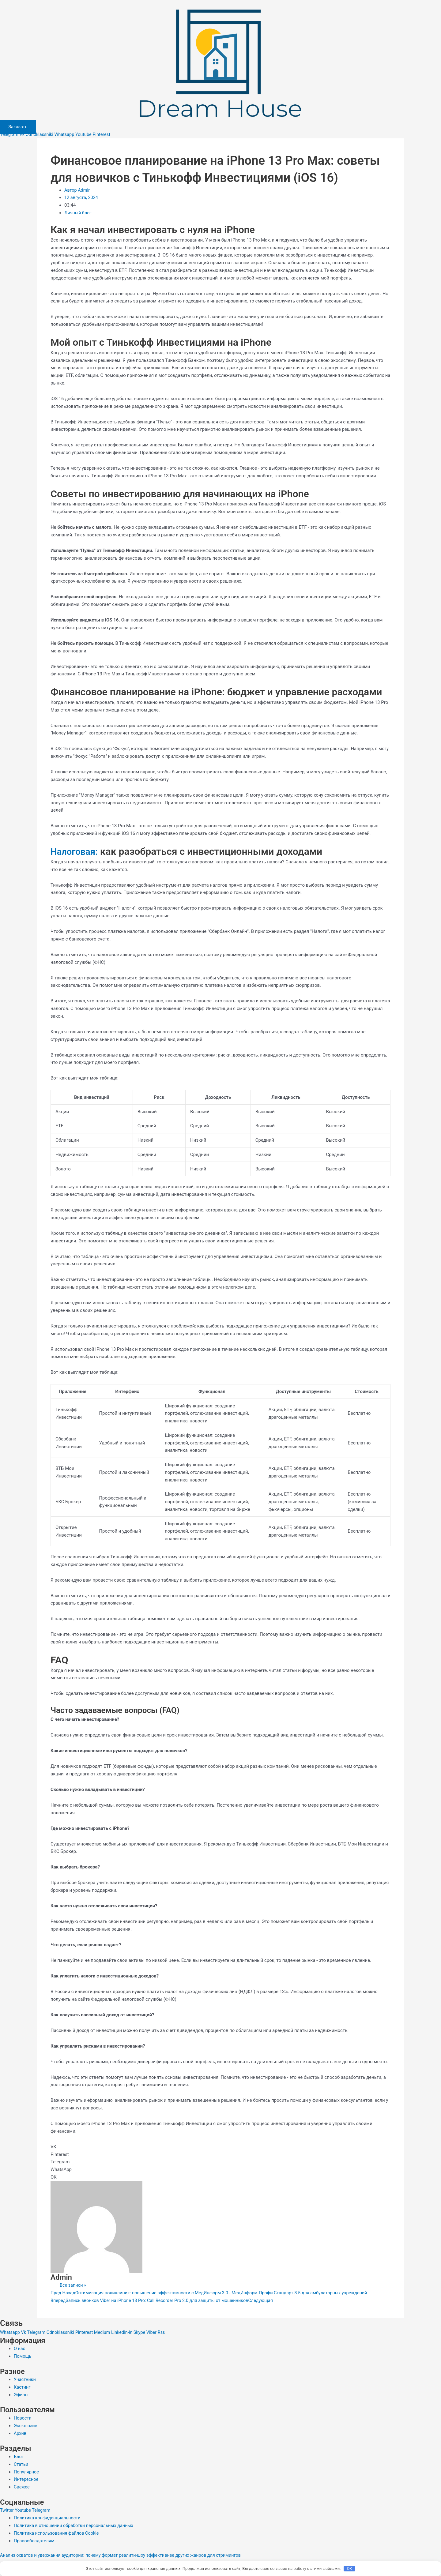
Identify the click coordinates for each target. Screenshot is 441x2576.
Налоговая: (76, 851)
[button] (220, 2147)
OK (349, 2568)
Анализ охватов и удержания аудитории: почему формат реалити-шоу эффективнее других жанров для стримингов (125, 2554)
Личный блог (78, 213)
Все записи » (73, 2285)
